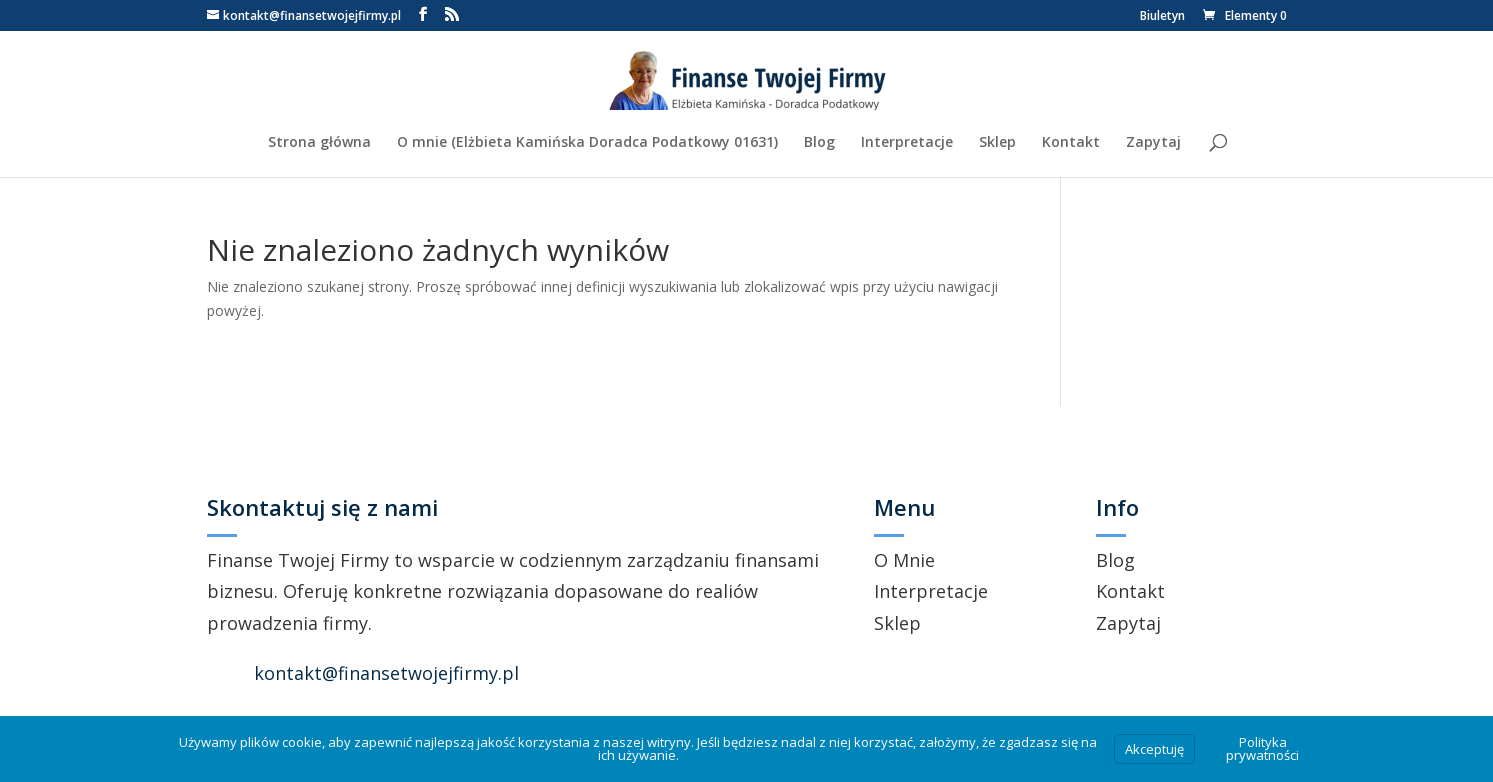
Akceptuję (1154, 749)
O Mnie (904, 560)
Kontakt (1071, 143)
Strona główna (319, 143)
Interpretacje (907, 143)
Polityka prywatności (1262, 748)
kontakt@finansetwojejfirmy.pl (386, 673)
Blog (819, 143)
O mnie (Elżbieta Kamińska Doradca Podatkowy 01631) (587, 143)
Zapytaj (1153, 143)
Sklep (997, 143)
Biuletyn (1162, 17)
